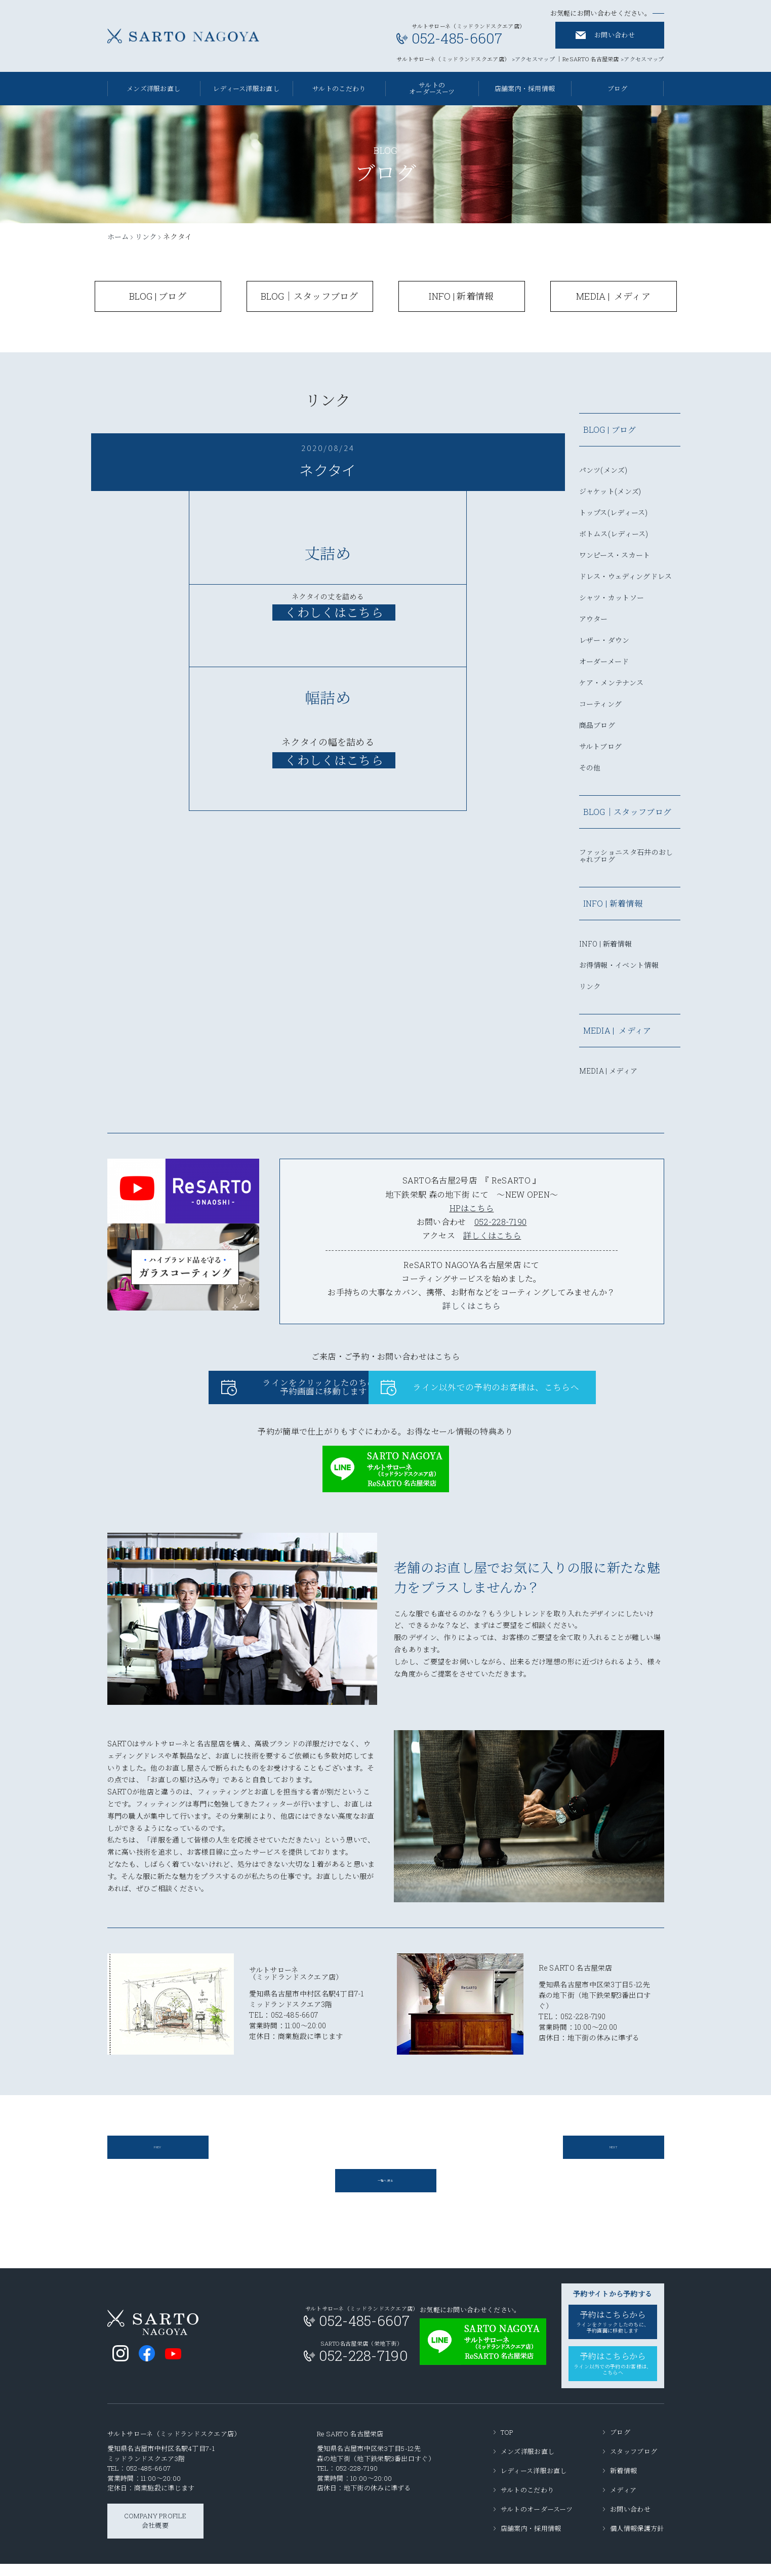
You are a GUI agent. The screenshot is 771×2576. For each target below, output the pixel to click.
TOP (507, 2444)
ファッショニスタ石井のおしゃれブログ (626, 856)
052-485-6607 (148, 2480)
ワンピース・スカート (615, 556)
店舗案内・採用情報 (525, 88)
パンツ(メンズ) (603, 471)
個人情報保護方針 (637, 2540)
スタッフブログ (633, 2463)
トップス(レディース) (613, 513)
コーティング (600, 705)
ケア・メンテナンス (611, 683)
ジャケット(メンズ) (610, 492)
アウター (593, 620)
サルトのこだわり (339, 88)
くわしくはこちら (334, 760)
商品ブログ (597, 726)
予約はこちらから (613, 2336)
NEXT (613, 2155)
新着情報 (623, 2482)
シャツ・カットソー (611, 598)
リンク (146, 236)
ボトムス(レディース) (613, 534)
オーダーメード (604, 662)
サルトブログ (600, 747)
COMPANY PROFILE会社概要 (155, 2533)
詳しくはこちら (492, 1235)
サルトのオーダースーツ (432, 88)
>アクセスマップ (533, 59)
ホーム (118, 236)
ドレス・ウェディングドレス (625, 577)
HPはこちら (472, 1208)
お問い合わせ (614, 34)
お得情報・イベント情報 (619, 966)
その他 (590, 768)
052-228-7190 (500, 1221)
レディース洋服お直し (246, 88)
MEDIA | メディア (608, 1072)
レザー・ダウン (604, 641)
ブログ (620, 2444)
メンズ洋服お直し (153, 88)
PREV (157, 2155)
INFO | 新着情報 (605, 945)
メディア (623, 2502)
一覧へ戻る (385, 2193)
